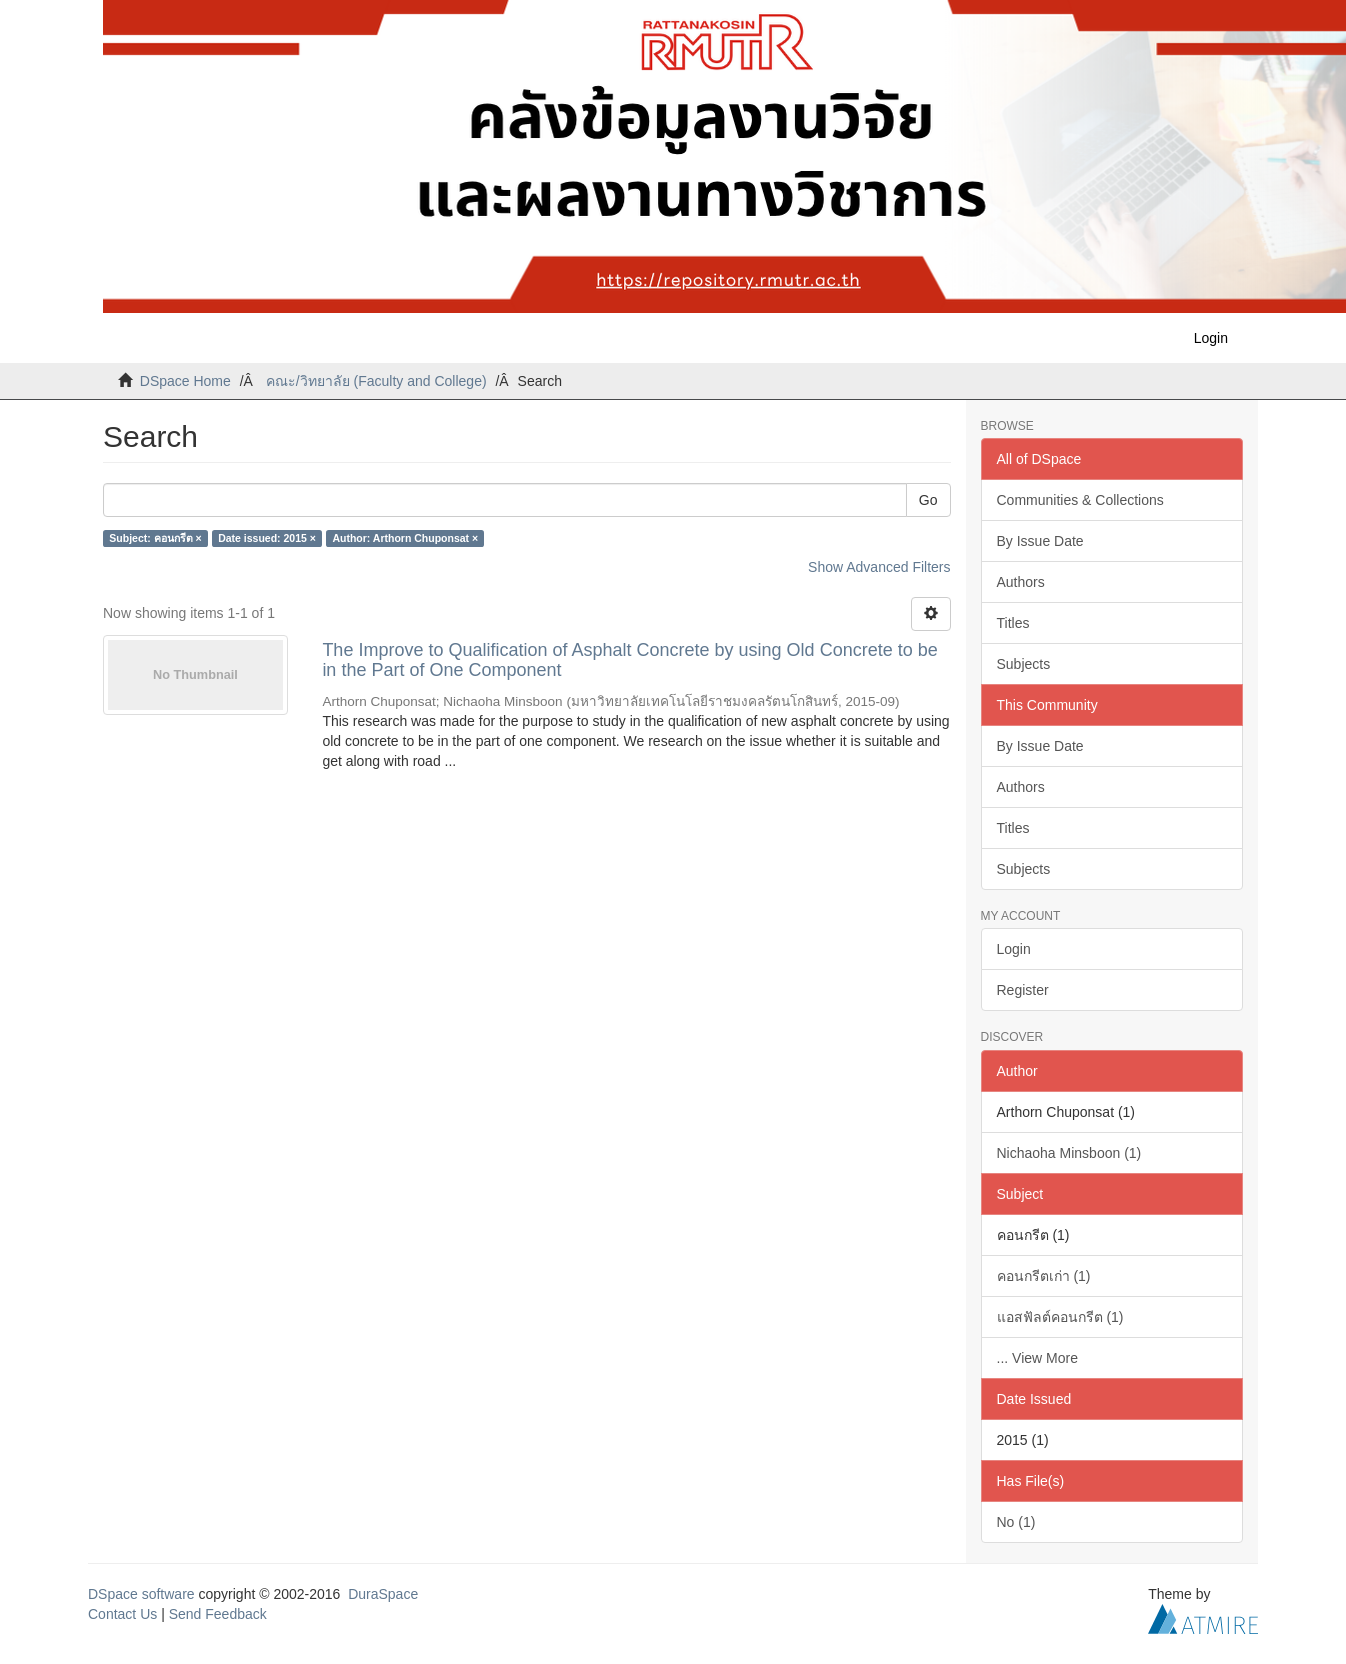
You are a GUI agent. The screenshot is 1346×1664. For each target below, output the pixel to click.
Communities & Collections (1080, 500)
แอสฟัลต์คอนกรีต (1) (1060, 1317)
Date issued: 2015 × (267, 538)
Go (928, 500)
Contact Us (122, 1614)
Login (1014, 949)
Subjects (1024, 664)
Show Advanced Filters (879, 567)
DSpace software (141, 1594)
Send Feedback (218, 1614)
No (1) (1016, 1522)
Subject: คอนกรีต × (155, 538)
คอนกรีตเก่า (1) (1044, 1276)
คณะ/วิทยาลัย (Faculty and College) (376, 381)
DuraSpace (383, 1594)
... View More (1037, 1358)
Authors (1021, 582)
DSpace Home (185, 381)
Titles (1013, 623)
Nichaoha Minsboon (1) (1069, 1153)
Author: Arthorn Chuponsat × (405, 538)
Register (1023, 990)
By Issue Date (1040, 541)
